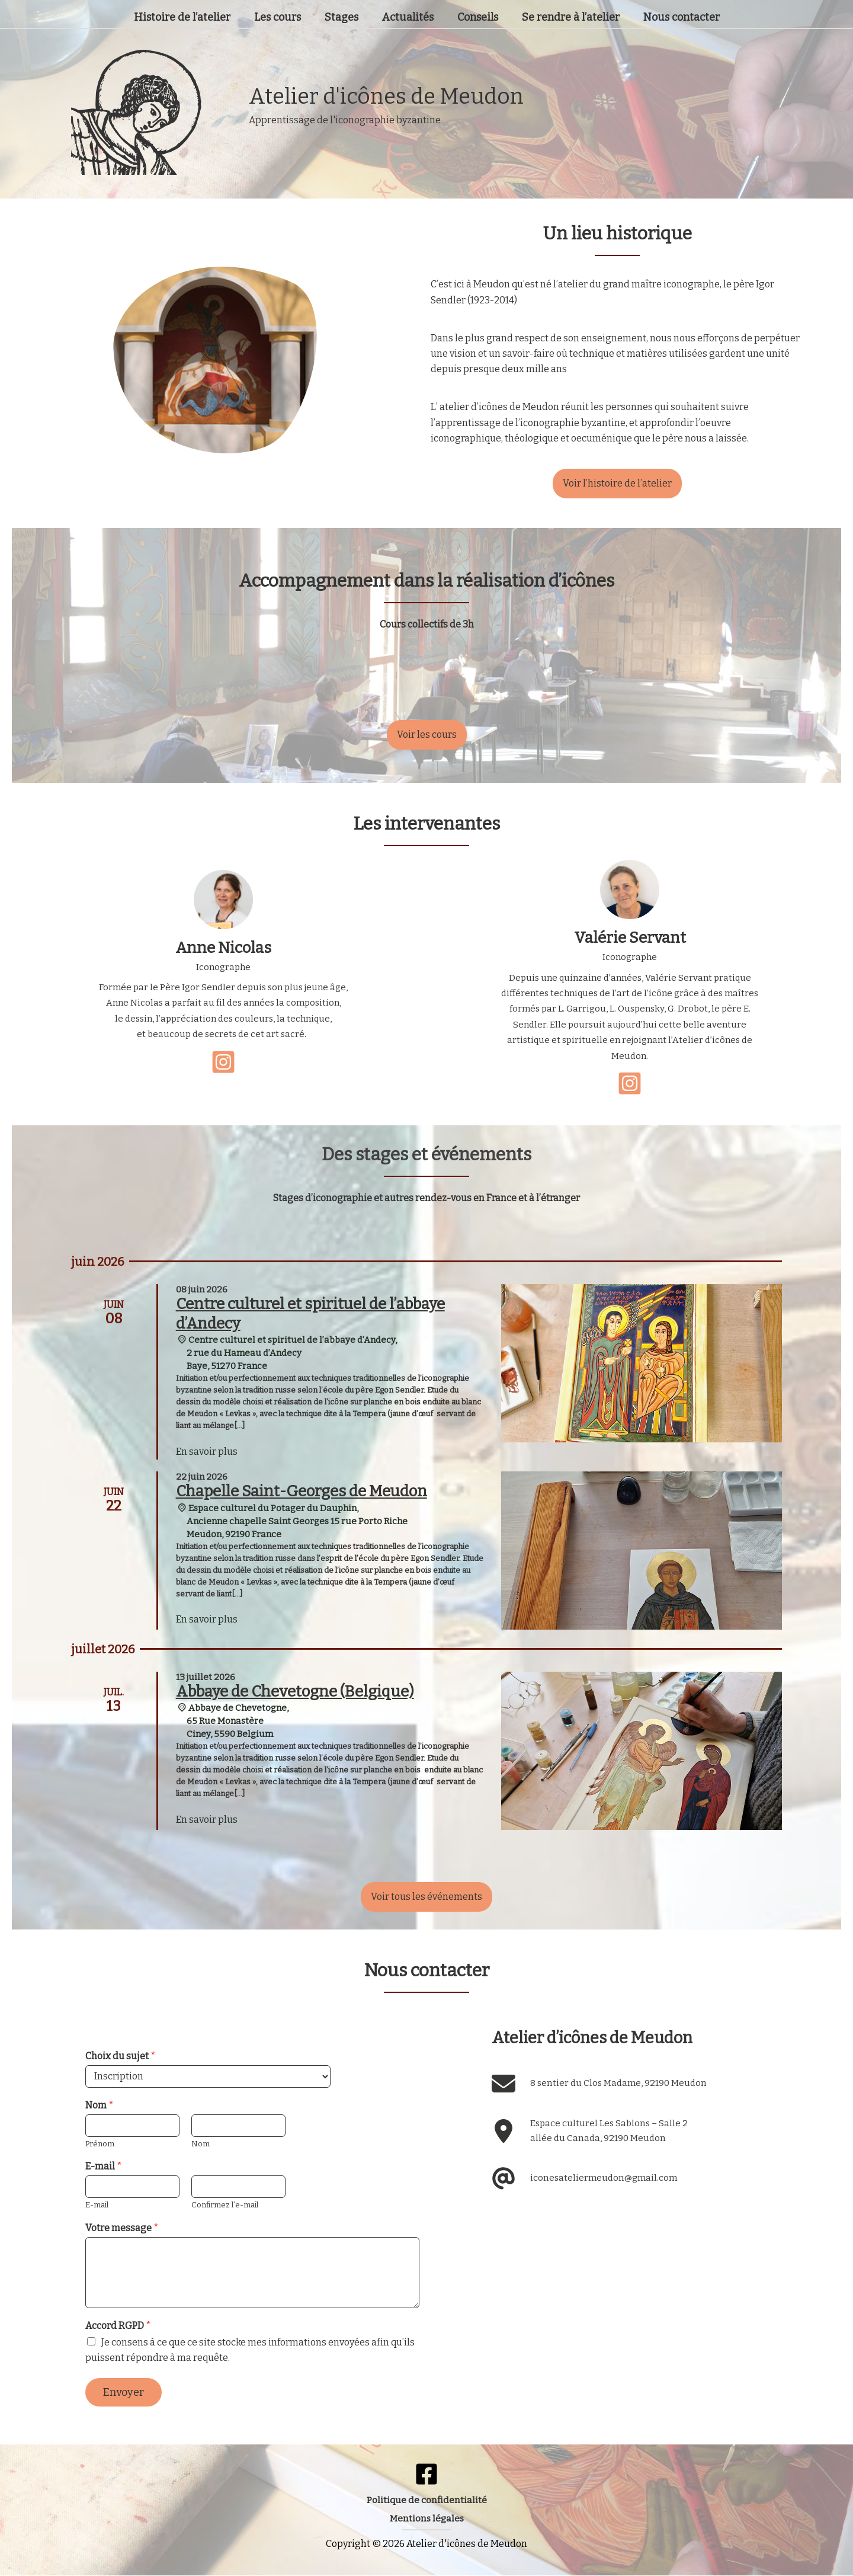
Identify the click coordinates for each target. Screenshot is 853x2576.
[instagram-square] (223, 1061)
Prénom (99, 2143)
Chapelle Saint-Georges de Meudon (301, 1491)
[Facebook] (426, 2474)
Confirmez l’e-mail (224, 2204)
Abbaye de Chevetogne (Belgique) (295, 1691)
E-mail (103, 2166)
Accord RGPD (118, 2325)
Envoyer (123, 2392)
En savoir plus (207, 1451)
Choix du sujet (120, 2056)
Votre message (122, 2227)
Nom (99, 2105)
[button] (617, 483)
